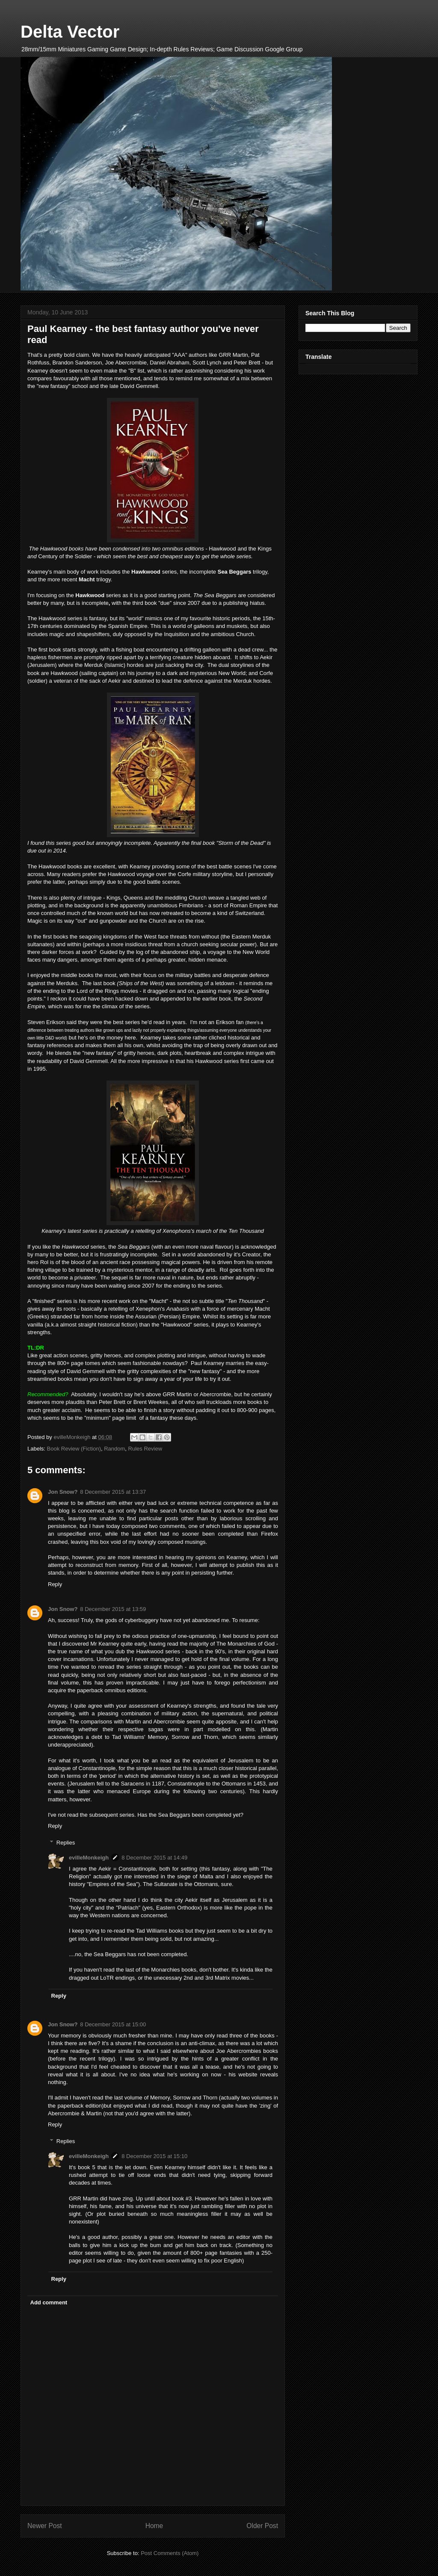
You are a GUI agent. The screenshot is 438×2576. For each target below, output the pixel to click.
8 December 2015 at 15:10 (154, 2156)
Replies (65, 1842)
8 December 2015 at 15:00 (113, 2024)
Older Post (262, 2525)
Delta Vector (70, 31)
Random (114, 1448)
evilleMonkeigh (89, 1857)
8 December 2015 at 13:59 (113, 1609)
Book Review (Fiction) (74, 1448)
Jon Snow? (62, 1492)
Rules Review (145, 1448)
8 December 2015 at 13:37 (113, 1492)
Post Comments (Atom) (169, 2553)
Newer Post (44, 2525)
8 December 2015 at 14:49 (154, 1857)
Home (154, 2525)
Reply (55, 1584)
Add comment (49, 2302)
